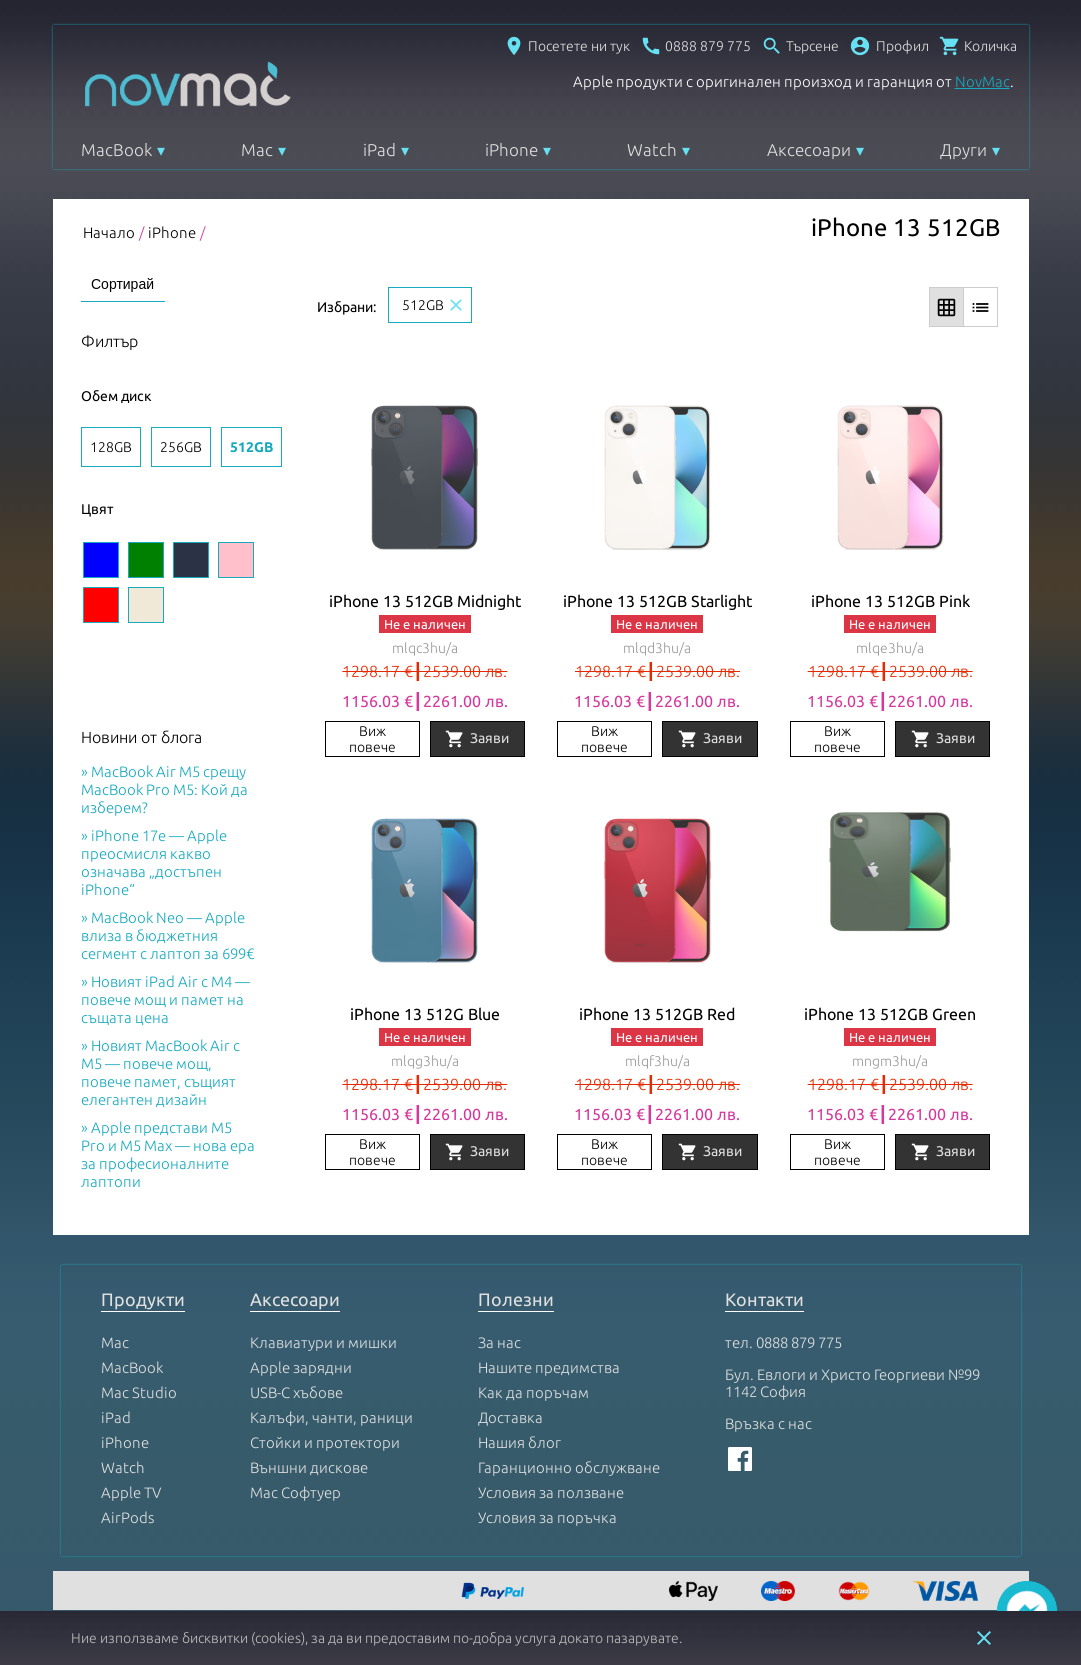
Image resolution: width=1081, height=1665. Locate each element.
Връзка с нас (768, 1423)
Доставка (510, 1417)
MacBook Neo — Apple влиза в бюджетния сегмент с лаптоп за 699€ (167, 935)
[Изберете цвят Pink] (236, 560)
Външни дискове (309, 1467)
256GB (181, 447)
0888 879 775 (799, 1342)
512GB (251, 447)
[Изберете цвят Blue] (101, 560)
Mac (257, 149)
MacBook (116, 149)
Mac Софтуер (295, 1492)
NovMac (982, 81)
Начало (109, 232)
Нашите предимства (549, 1367)
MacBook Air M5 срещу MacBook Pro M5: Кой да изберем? (164, 789)
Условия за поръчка (547, 1517)
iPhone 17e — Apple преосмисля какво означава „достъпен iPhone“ (154, 862)
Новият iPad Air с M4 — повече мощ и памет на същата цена (165, 999)
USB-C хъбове (296, 1392)
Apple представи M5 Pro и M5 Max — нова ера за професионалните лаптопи (168, 1154)
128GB (111, 447)
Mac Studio (139, 1392)
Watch (652, 149)
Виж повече (372, 739)
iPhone (511, 149)
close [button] (984, 1638)
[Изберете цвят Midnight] (191, 560)
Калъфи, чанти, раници (331, 1417)
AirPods (127, 1517)
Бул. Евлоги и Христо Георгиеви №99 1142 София (852, 1383)
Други (963, 149)
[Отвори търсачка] (800, 46)
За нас (499, 1342)
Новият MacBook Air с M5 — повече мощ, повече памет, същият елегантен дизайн (160, 1072)
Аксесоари (809, 149)
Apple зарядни (301, 1367)
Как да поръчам (533, 1392)
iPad (379, 149)
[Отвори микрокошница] (978, 46)
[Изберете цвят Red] (101, 605)
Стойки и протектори (325, 1442)
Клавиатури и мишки (323, 1342)
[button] (889, 46)
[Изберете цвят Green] (146, 560)
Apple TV (131, 1492)
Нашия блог (519, 1442)
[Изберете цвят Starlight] (146, 605)
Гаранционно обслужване (569, 1467)
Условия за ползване (551, 1492)
